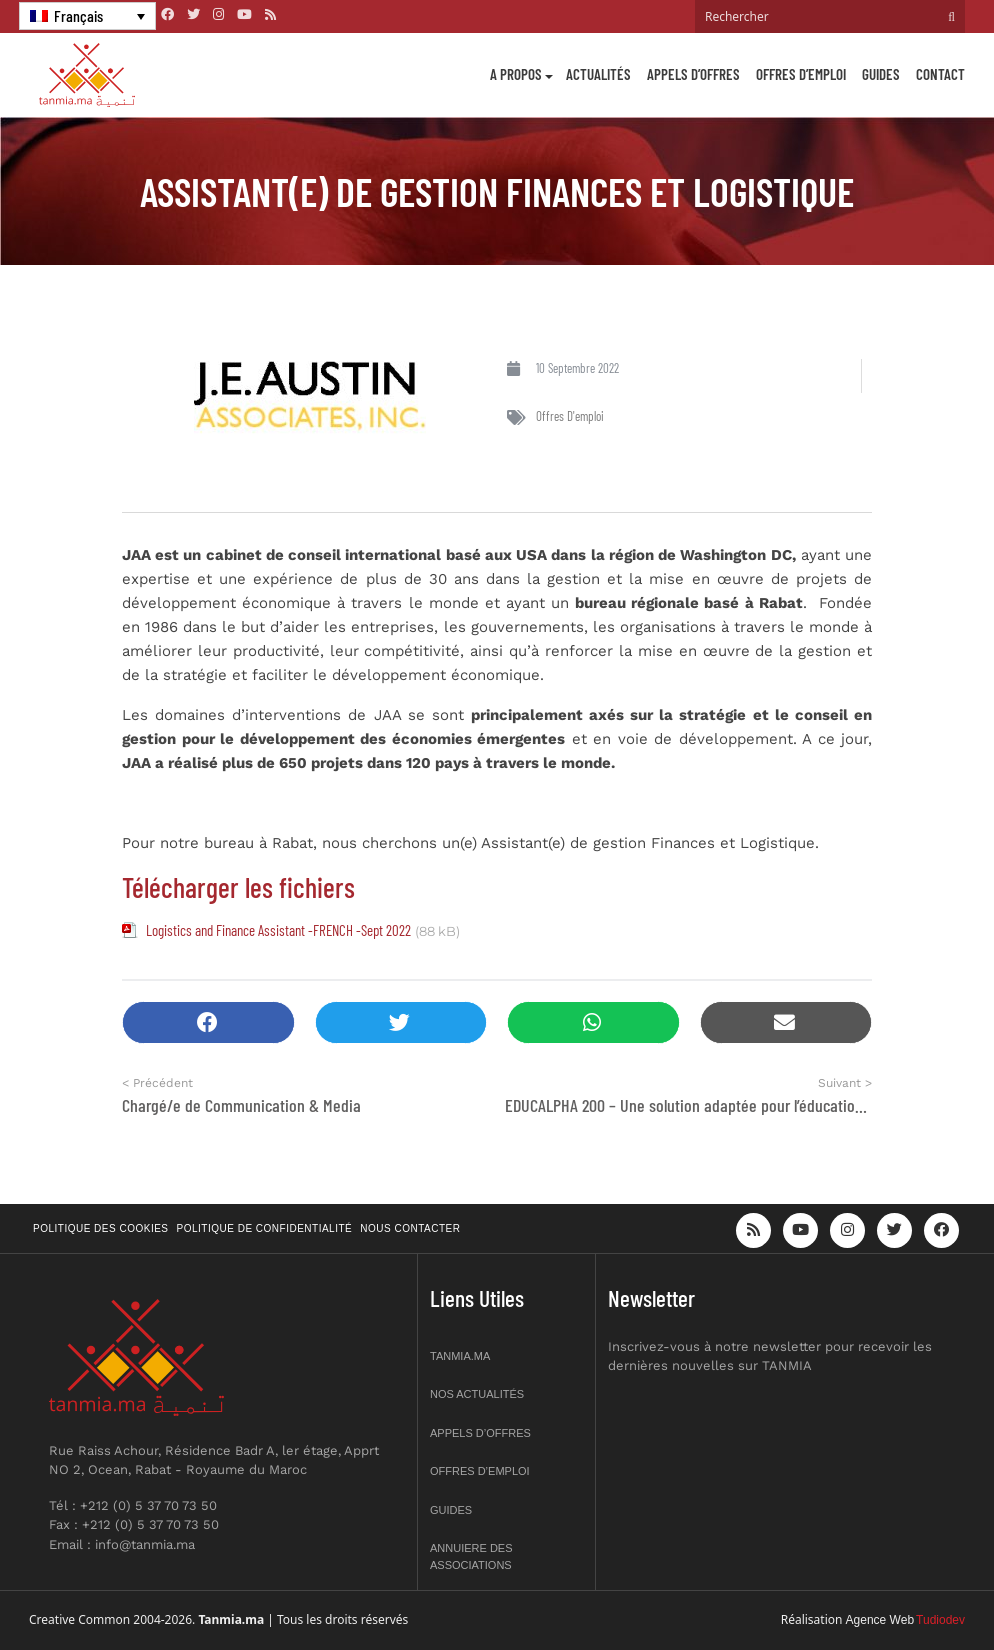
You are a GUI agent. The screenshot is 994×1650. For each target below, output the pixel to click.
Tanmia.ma (460, 1356)
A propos (516, 74)
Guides (881, 74)
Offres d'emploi (570, 416)
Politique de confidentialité (265, 1228)
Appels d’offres (693, 74)
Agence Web (880, 1620)
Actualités (598, 74)
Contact (940, 74)
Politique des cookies (101, 1228)
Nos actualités (477, 1394)
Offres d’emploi (801, 74)
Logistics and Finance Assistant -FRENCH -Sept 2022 (278, 930)
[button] (208, 1022)
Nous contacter (410, 1228)
